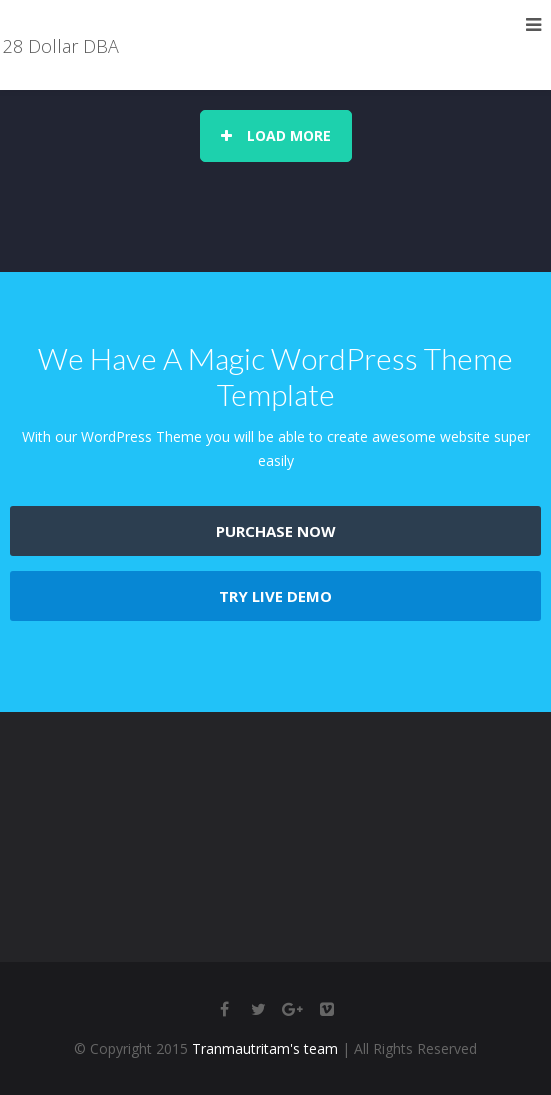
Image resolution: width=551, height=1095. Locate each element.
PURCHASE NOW (276, 531)
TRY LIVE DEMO (275, 596)
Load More (276, 135)
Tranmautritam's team (265, 1048)
